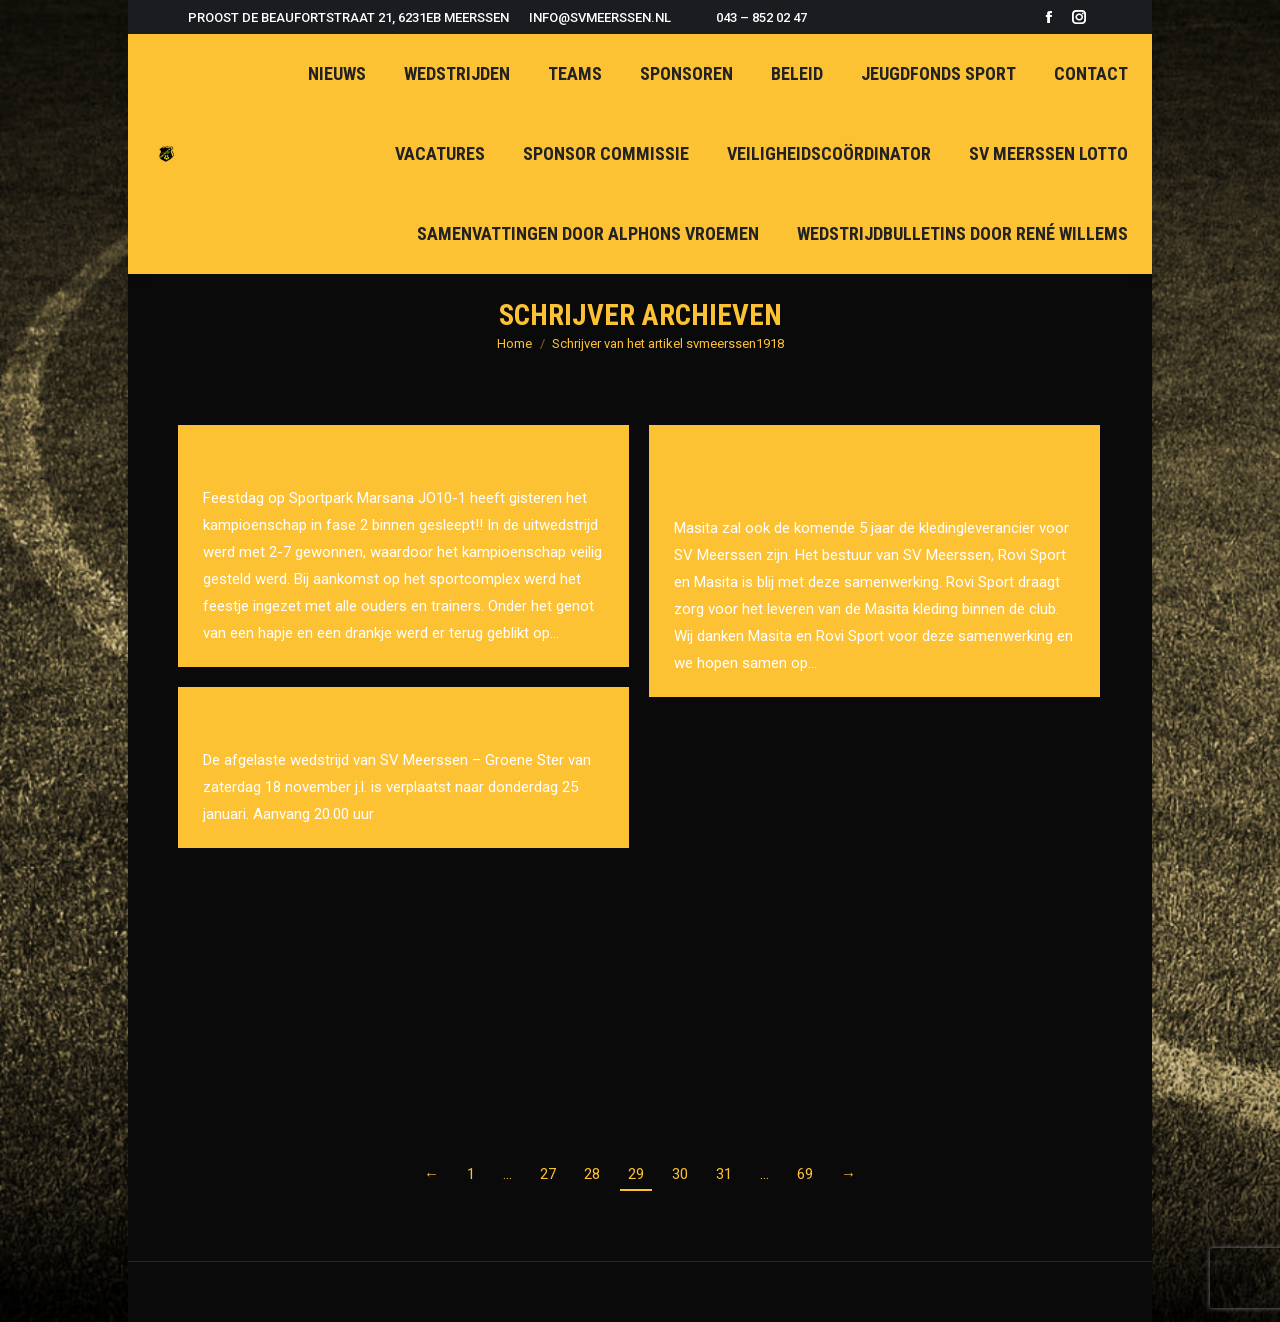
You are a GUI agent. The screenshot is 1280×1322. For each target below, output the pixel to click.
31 (724, 1174)
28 (592, 1174)
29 (636, 1174)
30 (680, 1174)
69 (805, 1174)
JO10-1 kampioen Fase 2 (304, 460)
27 (548, 1174)
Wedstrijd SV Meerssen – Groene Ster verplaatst (403, 722)
